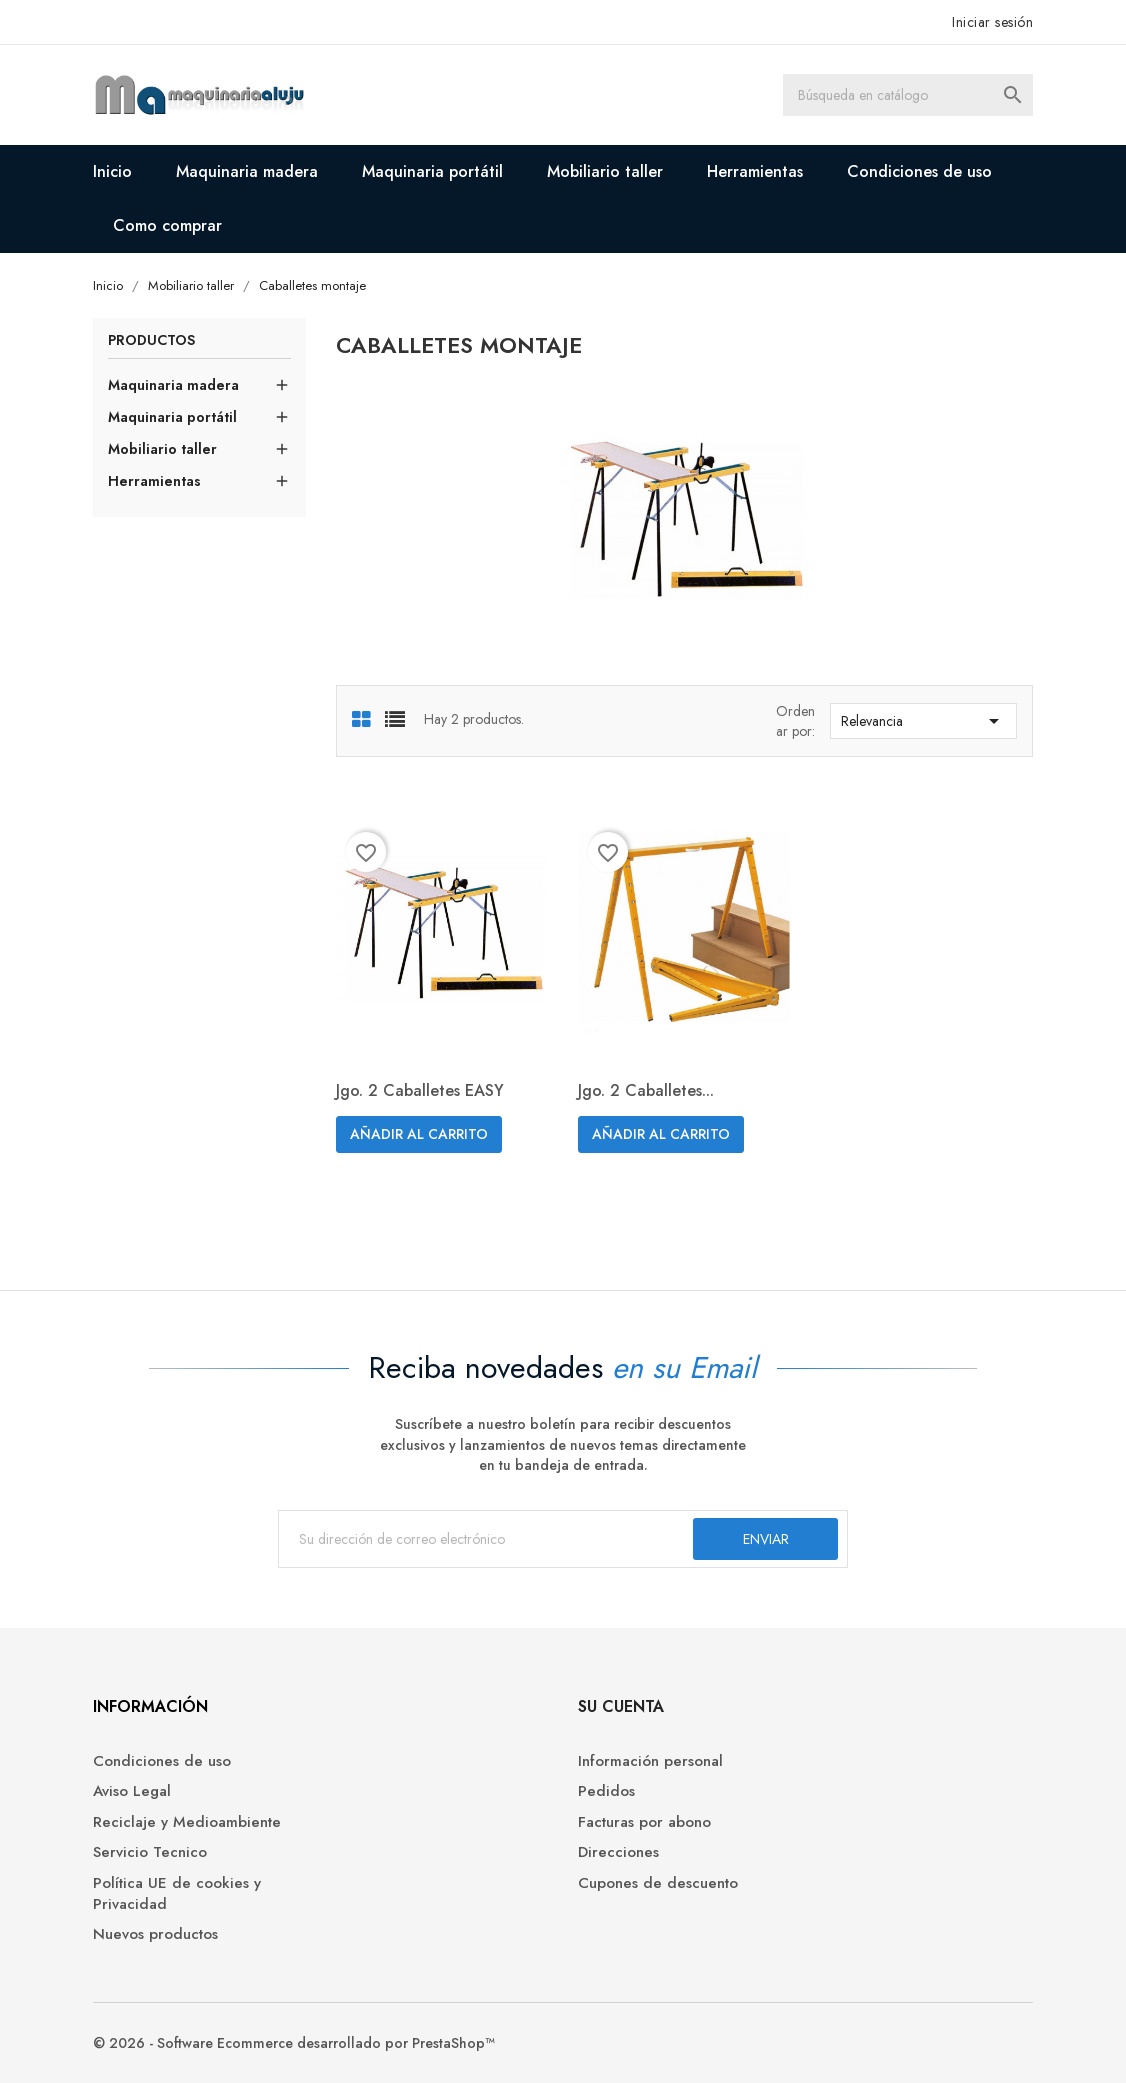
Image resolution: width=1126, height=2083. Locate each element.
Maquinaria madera (247, 171)
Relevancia (923, 721)
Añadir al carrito (419, 1134)
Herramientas (755, 171)
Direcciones (618, 1852)
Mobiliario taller (605, 171)
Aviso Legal (132, 1791)
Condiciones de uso (919, 171)
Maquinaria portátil (432, 171)
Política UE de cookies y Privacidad (177, 1894)
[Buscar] (908, 95)
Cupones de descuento (658, 1883)
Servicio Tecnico (150, 1852)
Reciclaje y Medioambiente (187, 1822)
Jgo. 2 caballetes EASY (420, 1090)
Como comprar (167, 225)
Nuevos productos (155, 1934)
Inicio (112, 171)
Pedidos (606, 1791)
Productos (151, 341)
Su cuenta (621, 1706)
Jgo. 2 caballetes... (646, 1090)
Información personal (650, 1761)
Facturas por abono (644, 1822)
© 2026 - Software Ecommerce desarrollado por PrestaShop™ (294, 2043)
